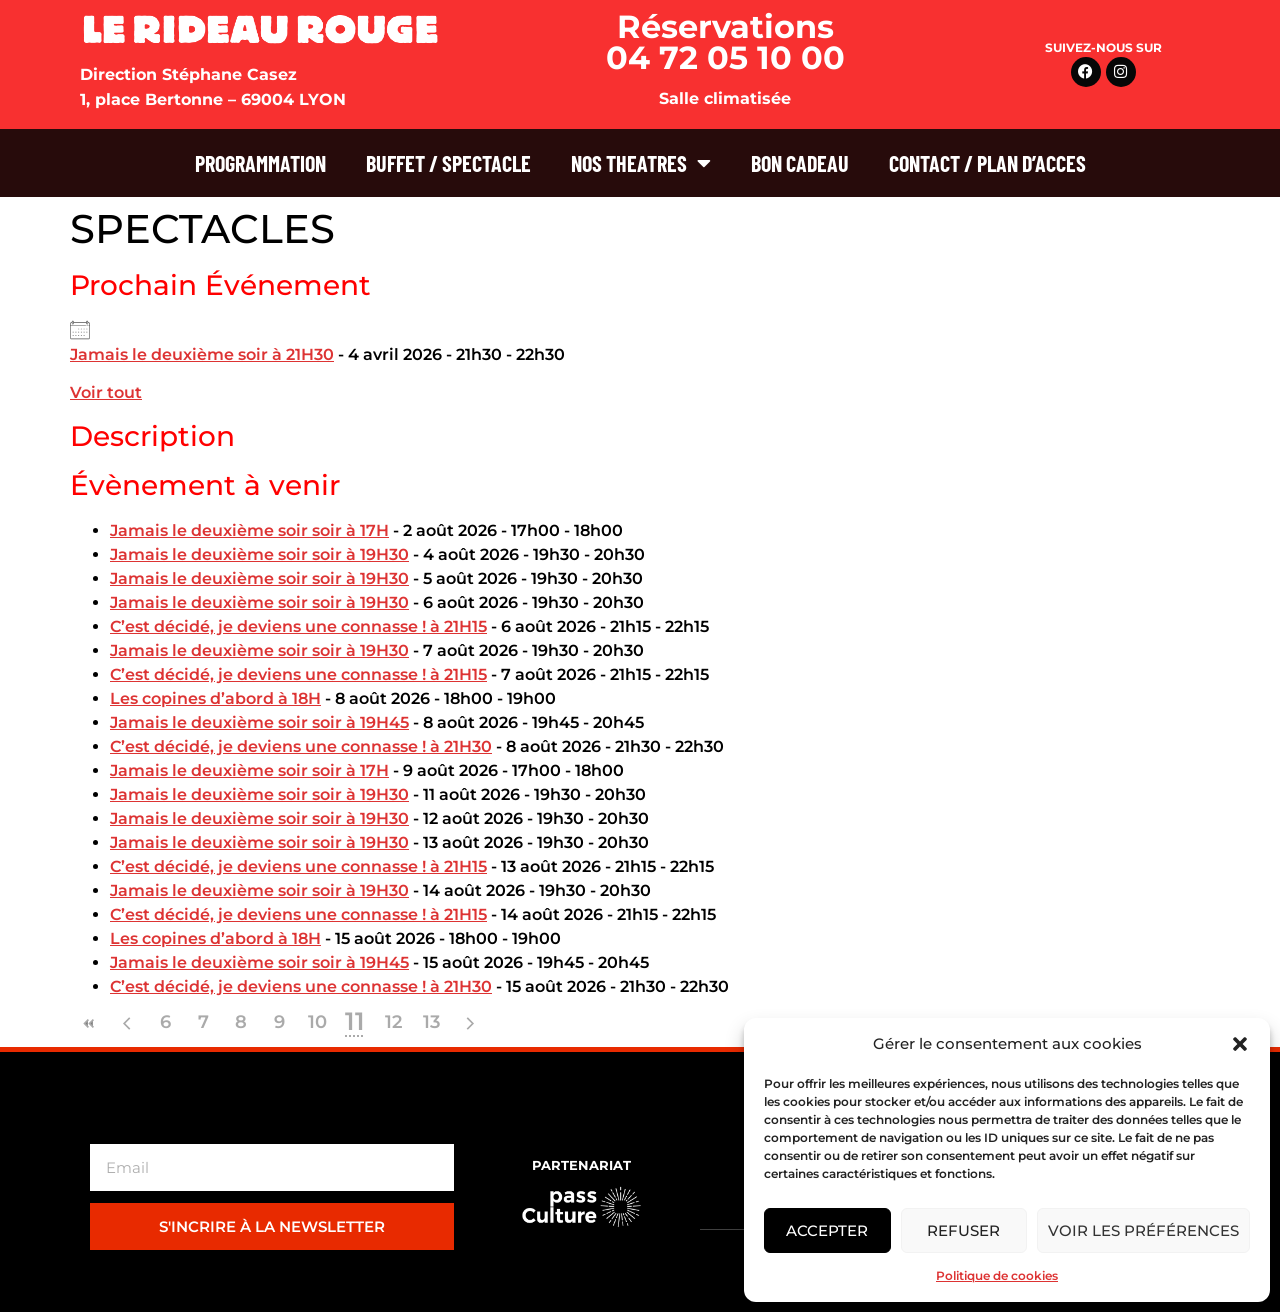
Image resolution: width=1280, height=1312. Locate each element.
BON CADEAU (800, 163)
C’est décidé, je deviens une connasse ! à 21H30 (301, 746)
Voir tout (106, 392)
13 (431, 1022)
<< (89, 1023)
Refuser (963, 1230)
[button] (1240, 1044)
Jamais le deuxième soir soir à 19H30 (259, 554)
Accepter (827, 1230)
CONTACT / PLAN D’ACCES (987, 163)
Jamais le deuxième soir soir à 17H (249, 530)
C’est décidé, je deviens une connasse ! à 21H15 (298, 626)
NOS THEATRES (641, 163)
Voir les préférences (1143, 1230)
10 (317, 1022)
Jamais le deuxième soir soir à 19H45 (259, 722)
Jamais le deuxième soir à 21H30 (202, 354)
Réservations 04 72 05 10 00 (725, 42)
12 (393, 1022)
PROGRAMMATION (260, 163)
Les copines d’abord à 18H (215, 698)
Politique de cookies (997, 1275)
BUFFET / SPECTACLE (448, 163)
